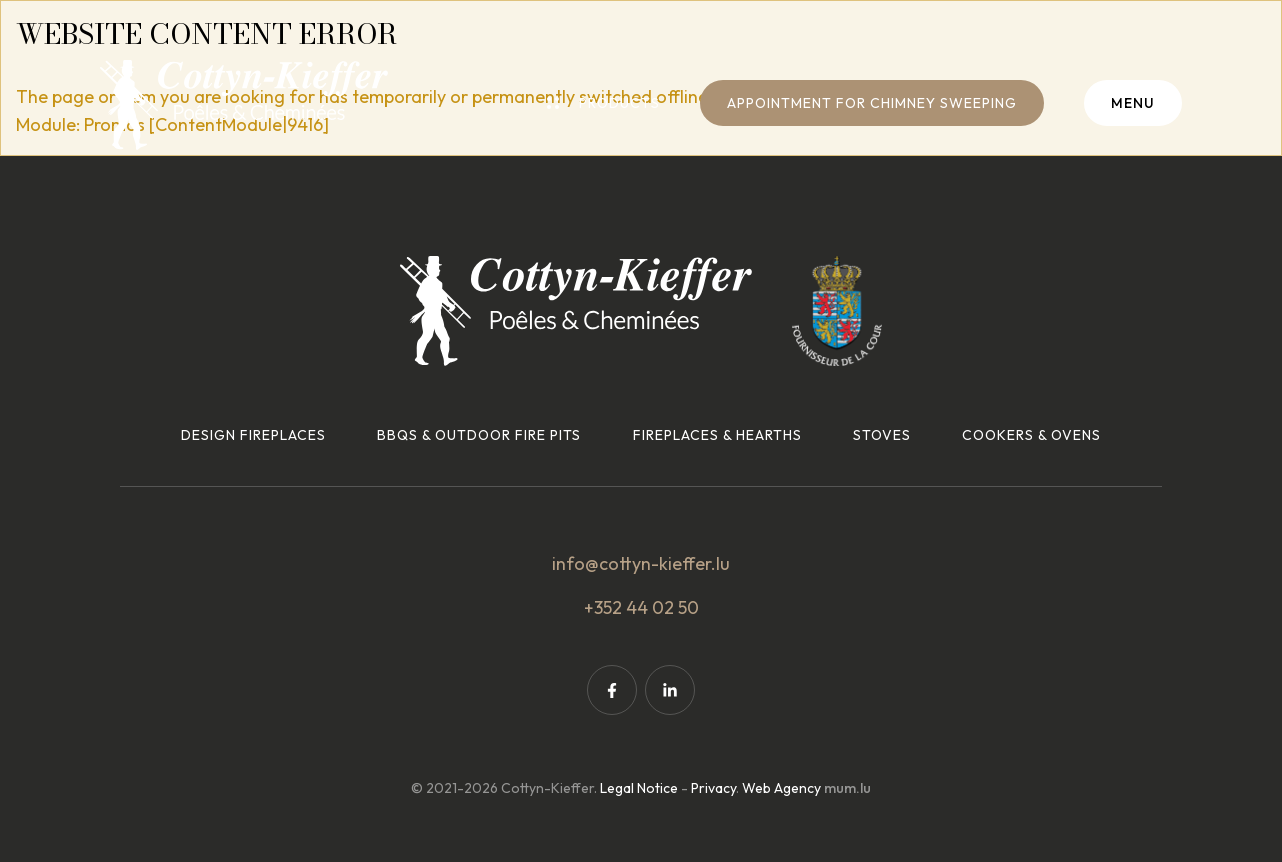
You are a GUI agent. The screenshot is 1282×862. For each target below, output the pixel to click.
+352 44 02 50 (641, 607)
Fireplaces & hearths (717, 435)
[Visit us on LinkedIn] (670, 690)
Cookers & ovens (1031, 435)
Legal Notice (639, 788)
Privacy (713, 788)
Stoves (882, 435)
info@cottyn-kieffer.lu (641, 563)
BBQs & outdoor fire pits (479, 435)
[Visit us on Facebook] (612, 690)
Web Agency (781, 788)
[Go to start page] (244, 105)
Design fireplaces (253, 435)
